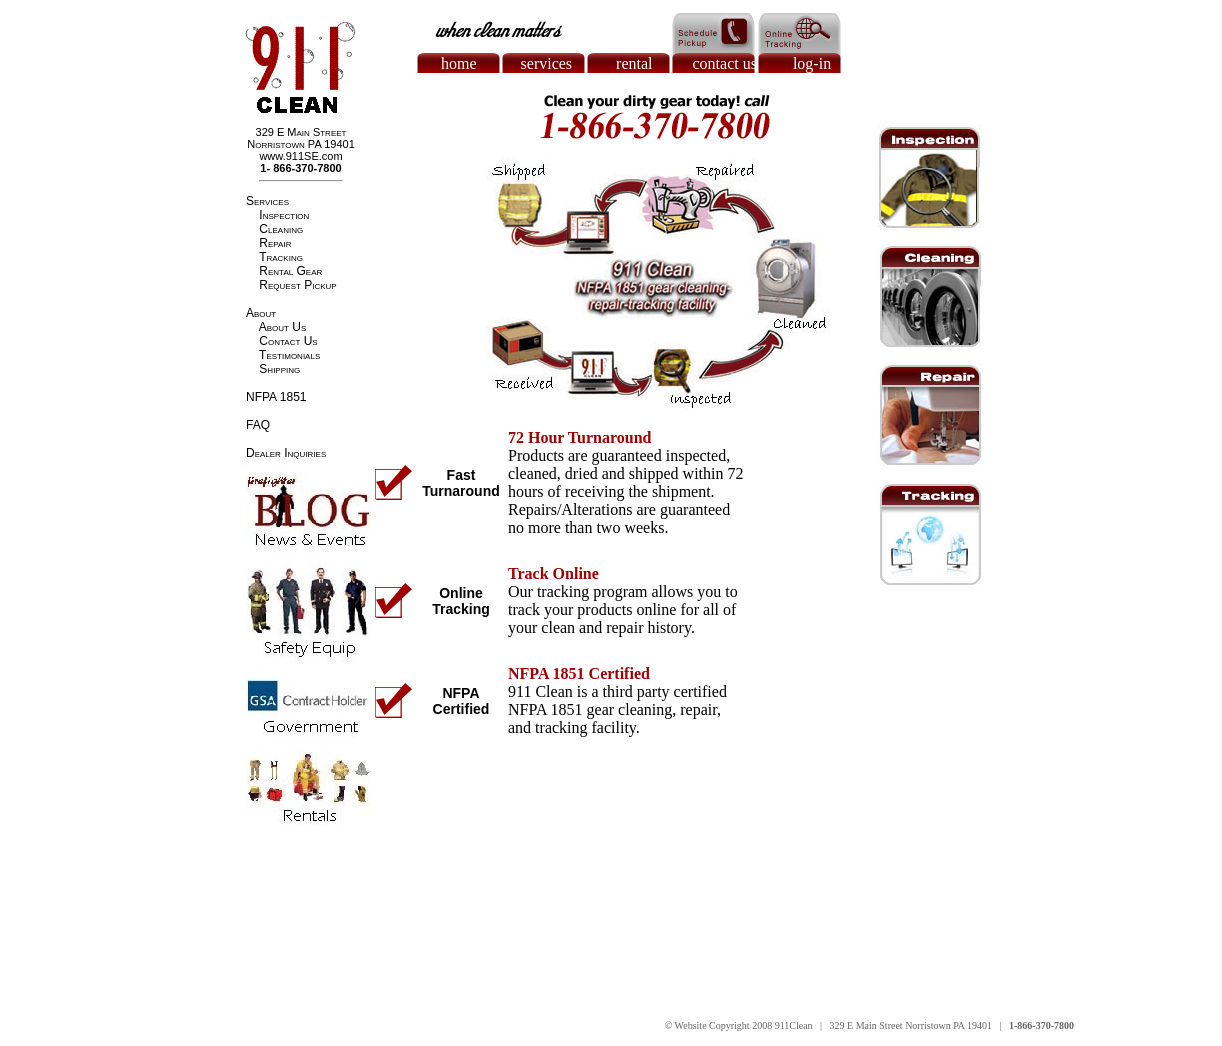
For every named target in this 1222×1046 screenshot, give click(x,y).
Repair (275, 243)
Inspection (284, 215)
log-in (812, 63)
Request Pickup (297, 285)
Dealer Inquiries (286, 453)
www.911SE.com (300, 156)
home (459, 63)
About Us (283, 327)
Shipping (279, 369)
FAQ (258, 425)
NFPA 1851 (276, 397)
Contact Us (288, 341)
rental (634, 63)
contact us (725, 63)
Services (267, 201)
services (547, 63)
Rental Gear (290, 271)
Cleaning (281, 229)
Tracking (281, 257)
